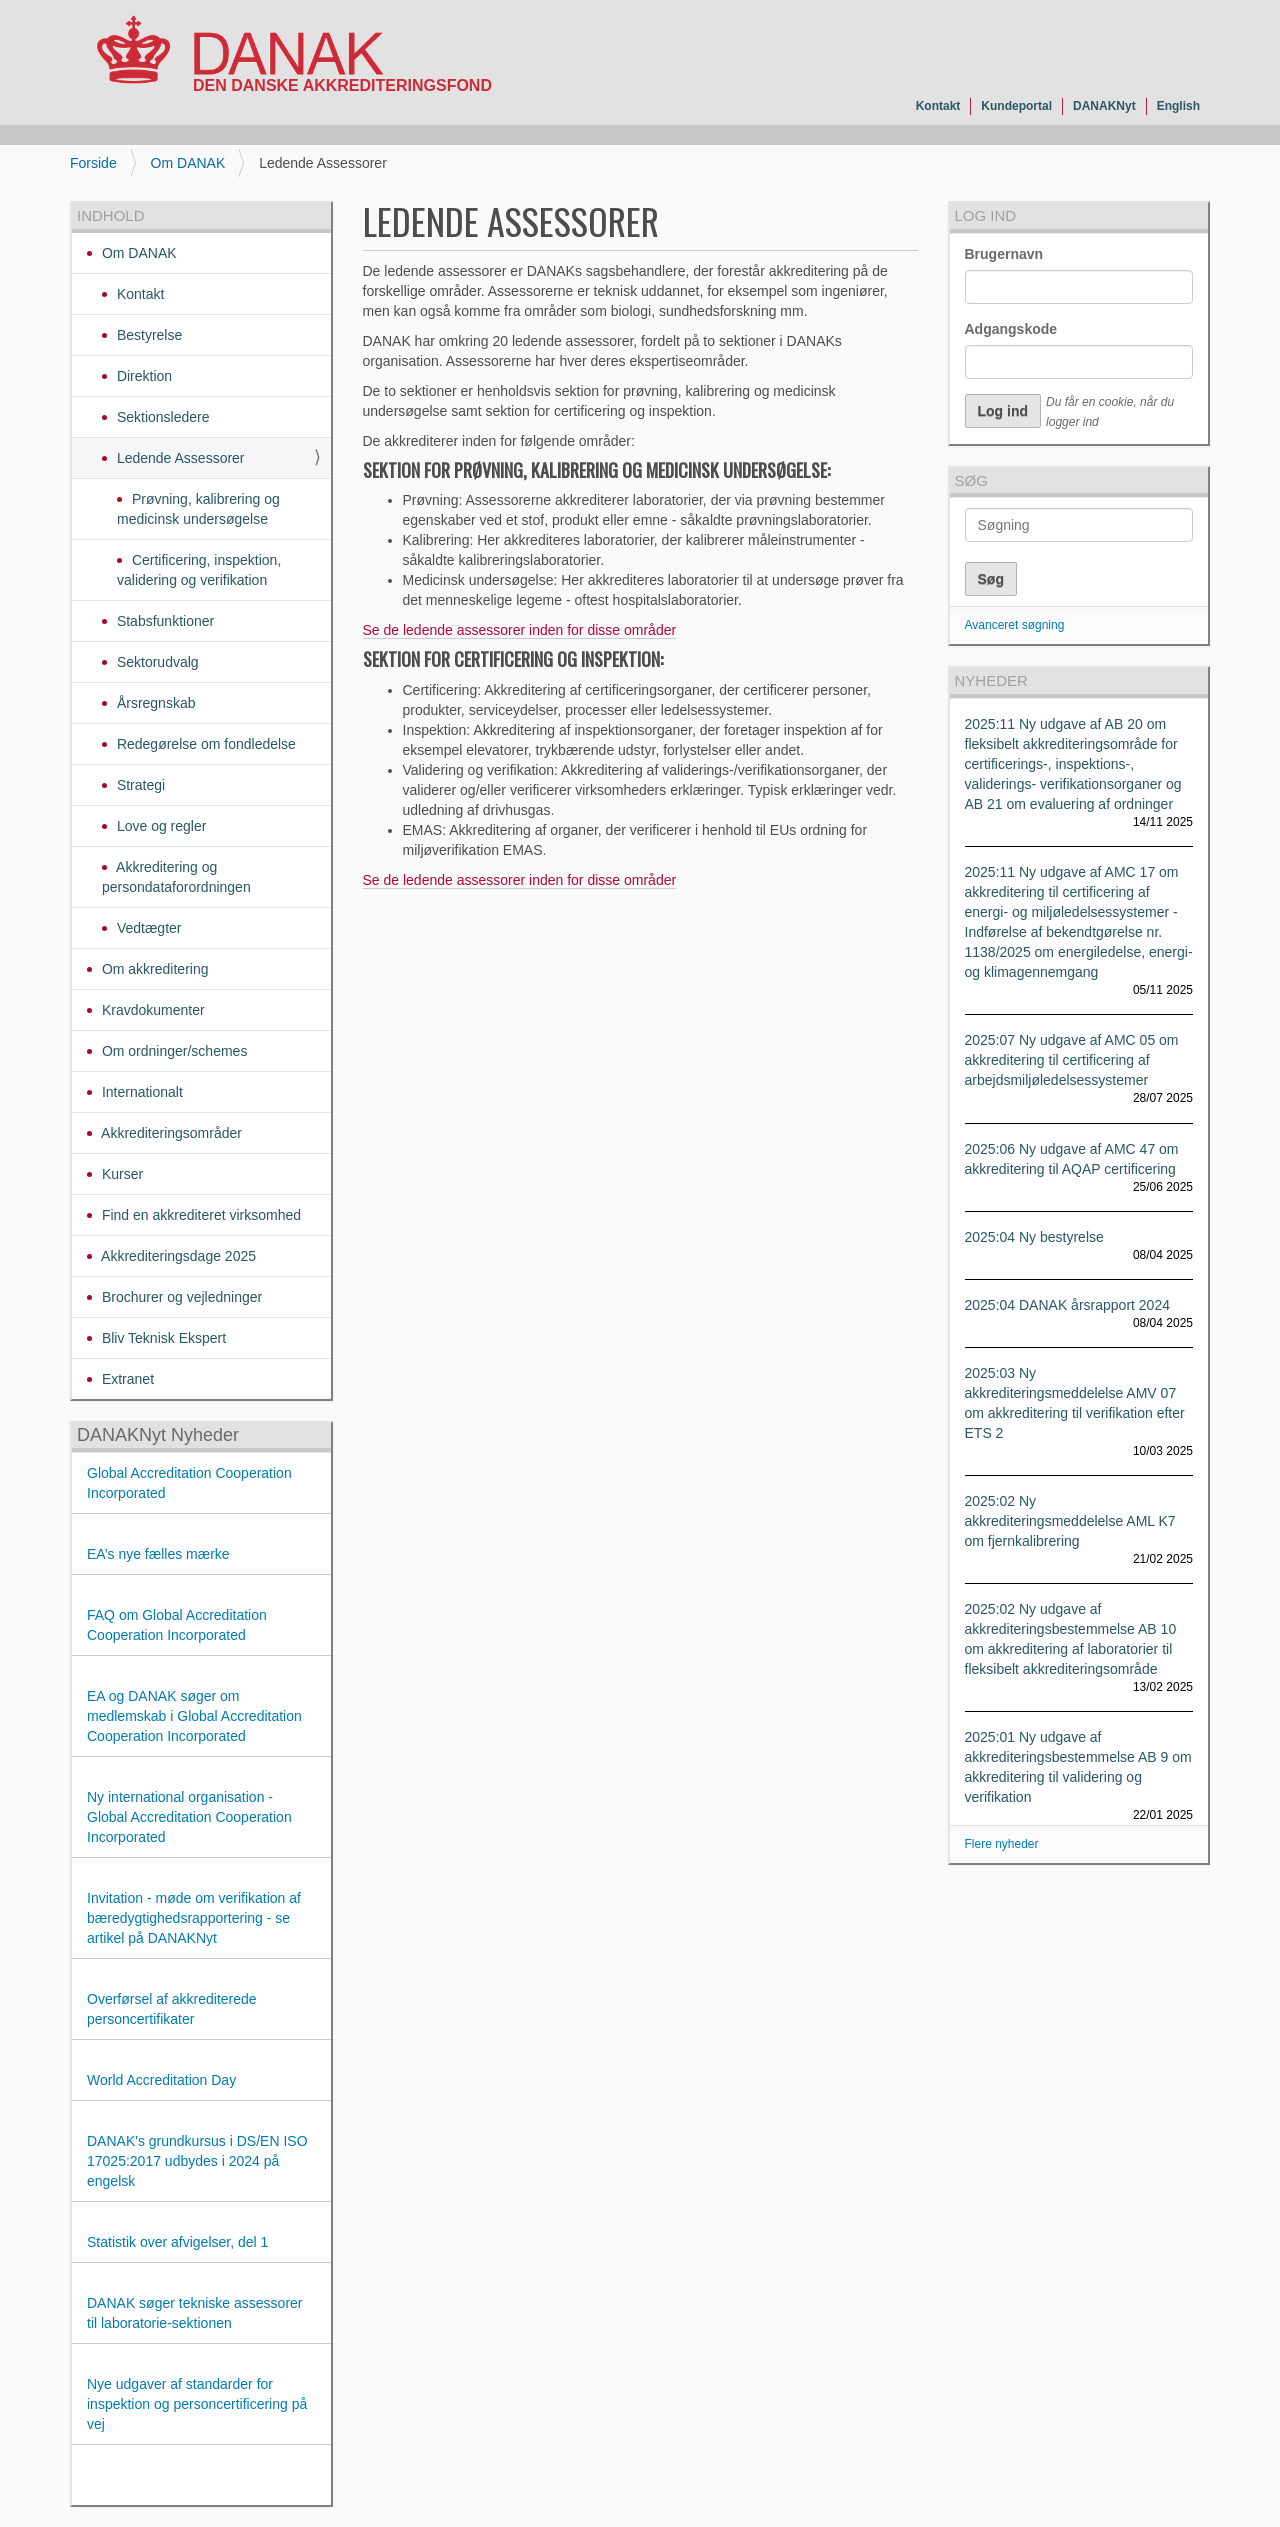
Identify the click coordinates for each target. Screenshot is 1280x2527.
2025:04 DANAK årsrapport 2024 (1067, 1305)
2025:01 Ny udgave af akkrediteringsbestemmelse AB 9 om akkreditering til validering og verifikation (1078, 1767)
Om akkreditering (153, 969)
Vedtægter (147, 928)
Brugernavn (1004, 254)
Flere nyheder (1002, 1844)
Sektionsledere (161, 417)
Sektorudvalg (156, 662)
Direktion (142, 376)
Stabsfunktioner (163, 621)
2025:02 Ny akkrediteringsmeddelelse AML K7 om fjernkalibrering (1070, 1521)
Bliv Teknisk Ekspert (162, 1338)
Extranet (126, 1379)
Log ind (986, 215)
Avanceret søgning (1015, 625)
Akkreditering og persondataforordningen (176, 877)
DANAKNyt (1104, 106)
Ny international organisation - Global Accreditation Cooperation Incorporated (189, 1817)
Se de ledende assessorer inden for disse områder (520, 630)
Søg (971, 480)
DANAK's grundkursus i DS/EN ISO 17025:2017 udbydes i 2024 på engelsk (197, 2161)
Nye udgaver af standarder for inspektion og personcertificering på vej (197, 2404)
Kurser (120, 1174)
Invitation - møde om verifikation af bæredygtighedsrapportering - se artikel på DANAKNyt (194, 1918)
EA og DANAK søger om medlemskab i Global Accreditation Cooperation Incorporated (194, 1716)
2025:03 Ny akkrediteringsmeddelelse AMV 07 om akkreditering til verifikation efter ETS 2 (1075, 1403)
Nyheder (991, 680)
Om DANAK (188, 163)
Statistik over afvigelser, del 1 (177, 2242)
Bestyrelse (147, 335)
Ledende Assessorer (179, 458)
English (1178, 106)
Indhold (111, 215)
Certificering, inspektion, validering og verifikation (199, 570)
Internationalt (140, 1092)
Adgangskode (1011, 329)
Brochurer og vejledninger (180, 1297)
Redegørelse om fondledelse (204, 744)
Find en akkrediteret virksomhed (199, 1215)
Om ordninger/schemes (172, 1051)
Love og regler (159, 826)
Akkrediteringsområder (170, 1133)
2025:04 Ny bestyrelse (1034, 1237)
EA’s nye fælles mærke (158, 1554)
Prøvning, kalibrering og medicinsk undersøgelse (198, 509)
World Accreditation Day (161, 2080)
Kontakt (938, 106)
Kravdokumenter (151, 1010)
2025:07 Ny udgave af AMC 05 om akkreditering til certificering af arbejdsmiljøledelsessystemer (1072, 1060)
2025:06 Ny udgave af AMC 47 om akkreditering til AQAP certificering (1072, 1159)
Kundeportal (1016, 106)
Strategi (139, 785)
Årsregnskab (154, 703)
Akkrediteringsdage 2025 (177, 1256)
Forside (93, 163)
